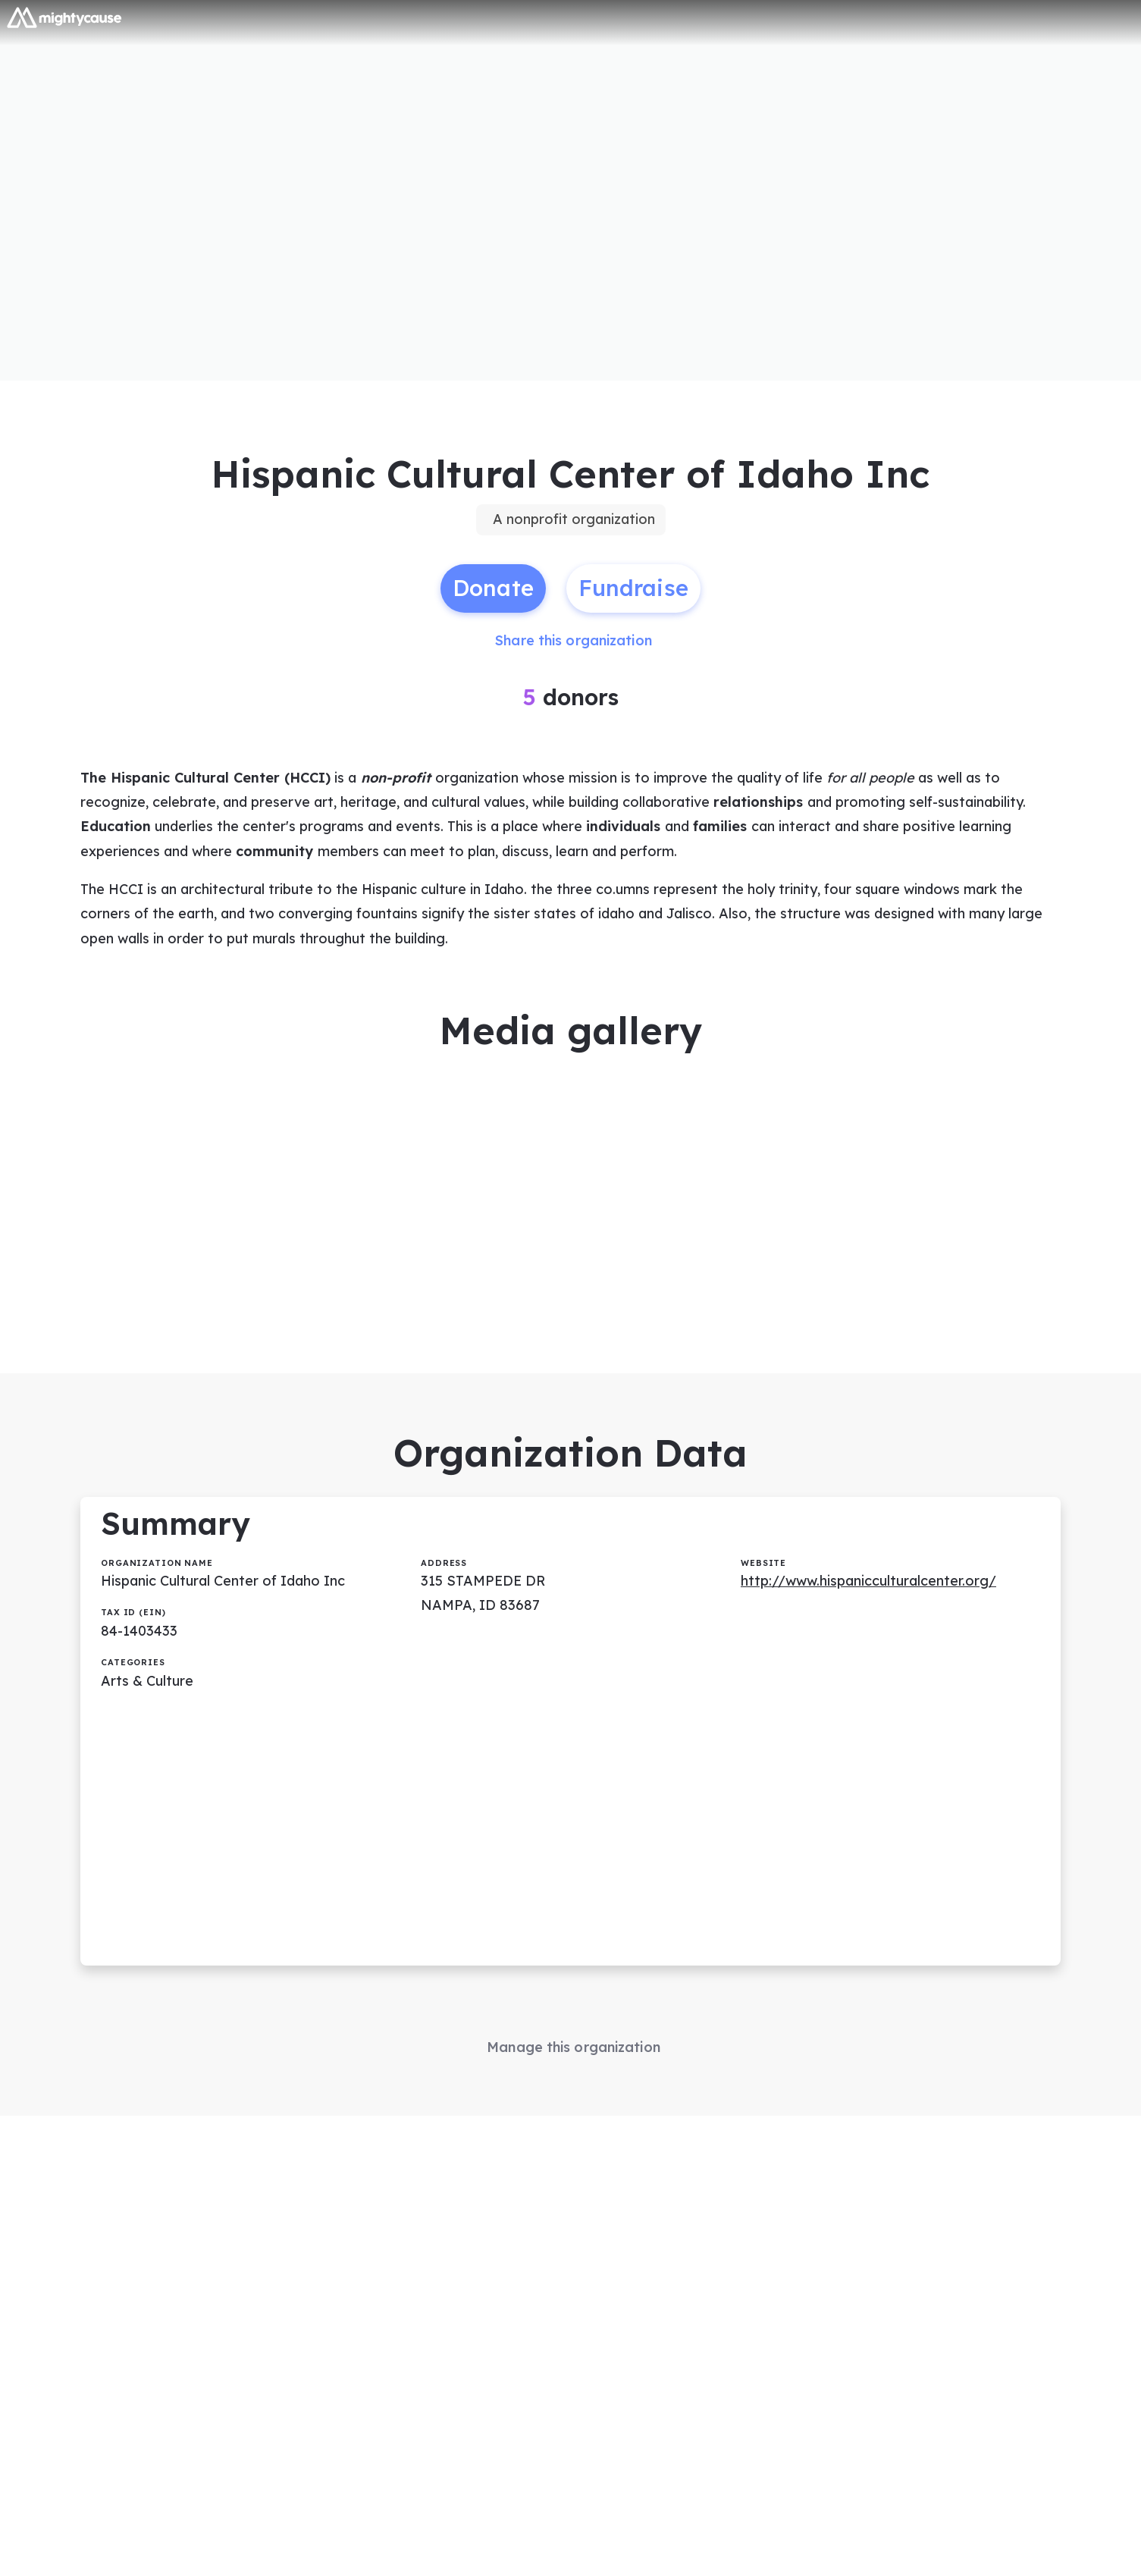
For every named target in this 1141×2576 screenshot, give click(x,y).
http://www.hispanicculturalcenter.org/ (868, 1580)
